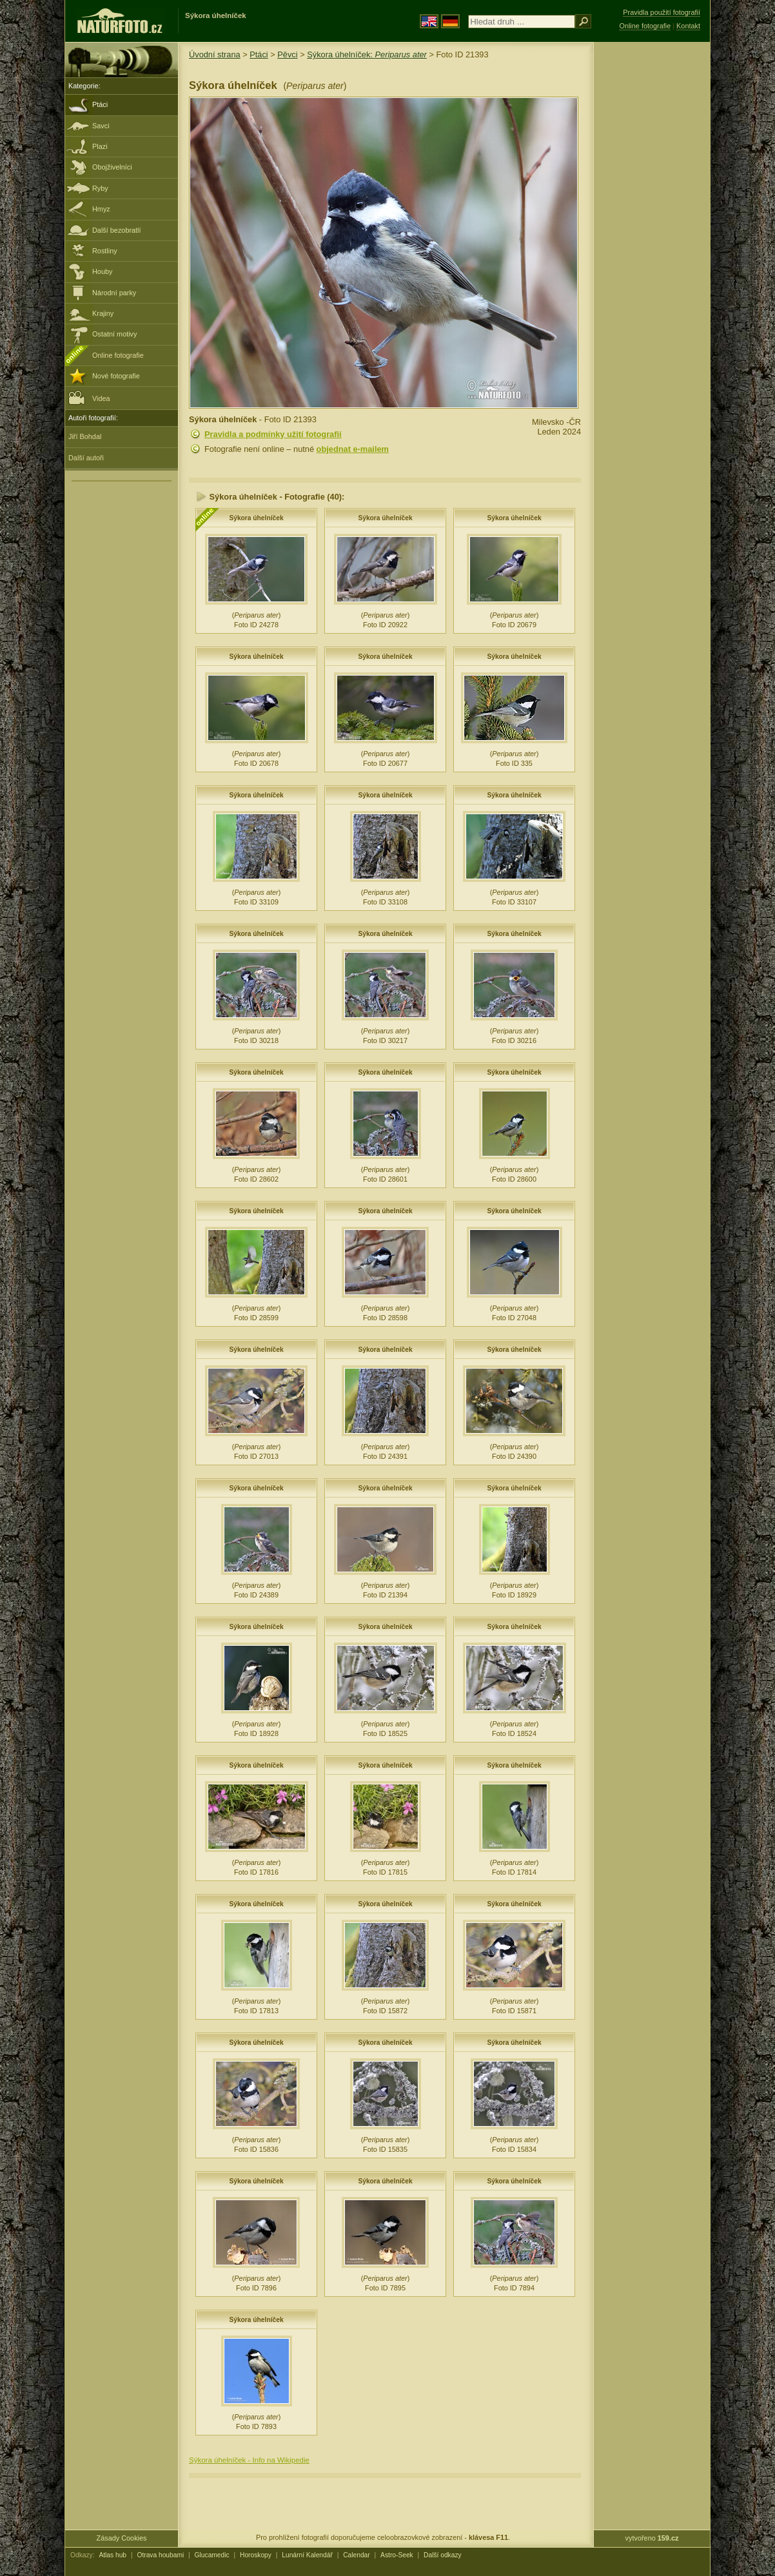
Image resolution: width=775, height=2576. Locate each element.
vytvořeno (652, 2538)
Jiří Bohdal (84, 436)
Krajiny (102, 313)
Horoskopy (255, 2555)
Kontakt (688, 26)
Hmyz (101, 209)
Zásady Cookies (122, 2538)
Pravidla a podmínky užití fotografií (273, 434)
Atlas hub (112, 2555)
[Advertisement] (651, 248)
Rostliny (104, 251)
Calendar (356, 2555)
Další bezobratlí (116, 230)
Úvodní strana (214, 54)
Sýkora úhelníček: (367, 54)
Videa (89, 397)
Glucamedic (212, 2555)
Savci (101, 126)
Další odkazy (443, 2555)
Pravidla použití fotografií (661, 12)
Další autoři (86, 458)
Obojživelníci (112, 167)
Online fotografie (118, 355)
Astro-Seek (396, 2555)
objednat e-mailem (353, 449)
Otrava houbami (160, 2555)
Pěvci (287, 54)
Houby (102, 271)
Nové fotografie (116, 376)
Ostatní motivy (114, 334)
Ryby (100, 188)
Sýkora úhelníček (256, 518)
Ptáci (100, 104)
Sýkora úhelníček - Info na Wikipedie (249, 2460)
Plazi (100, 146)
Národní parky (114, 293)
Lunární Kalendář (307, 2555)
